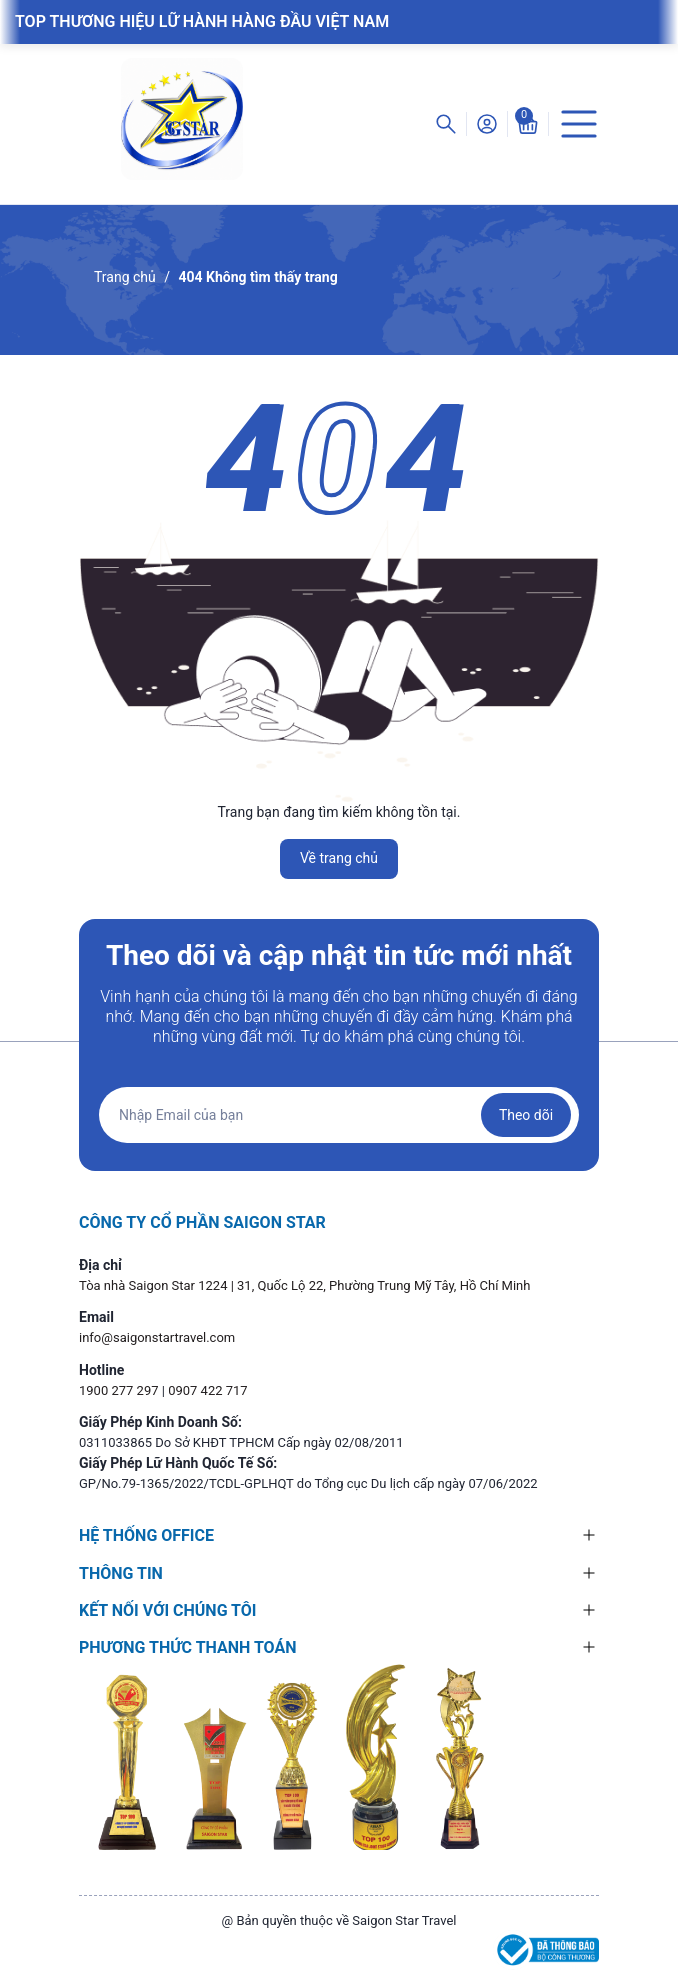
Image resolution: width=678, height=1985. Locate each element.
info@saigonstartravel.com (157, 1337)
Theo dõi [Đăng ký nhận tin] (526, 1115)
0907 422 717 (208, 1390)
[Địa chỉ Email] (339, 1115)
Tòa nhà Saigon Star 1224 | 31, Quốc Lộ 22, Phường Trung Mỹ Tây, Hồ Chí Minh (304, 1285)
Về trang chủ (339, 858)
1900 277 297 (120, 1390)
